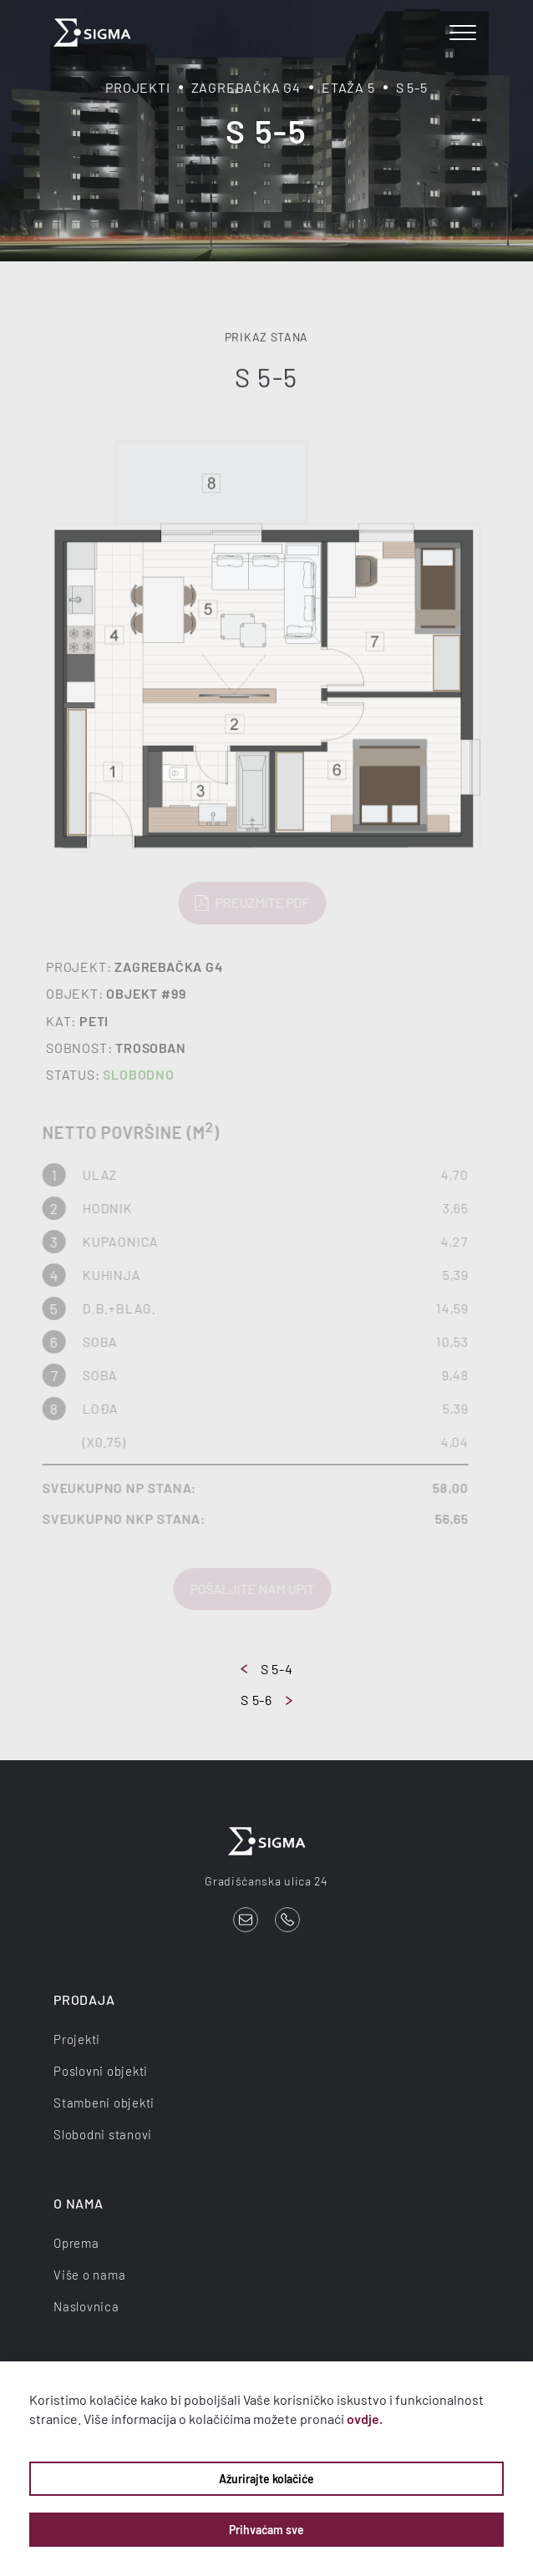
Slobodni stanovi (102, 2134)
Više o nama (89, 2274)
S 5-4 (267, 1669)
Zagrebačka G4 (246, 87)
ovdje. (365, 2419)
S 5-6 (266, 1700)
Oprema (76, 2242)
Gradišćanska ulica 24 (266, 1881)
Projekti (137, 87)
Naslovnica (86, 2306)
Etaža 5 (348, 87)
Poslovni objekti (100, 2070)
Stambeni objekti (104, 2102)
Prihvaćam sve (266, 2530)
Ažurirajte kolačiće (266, 2479)
